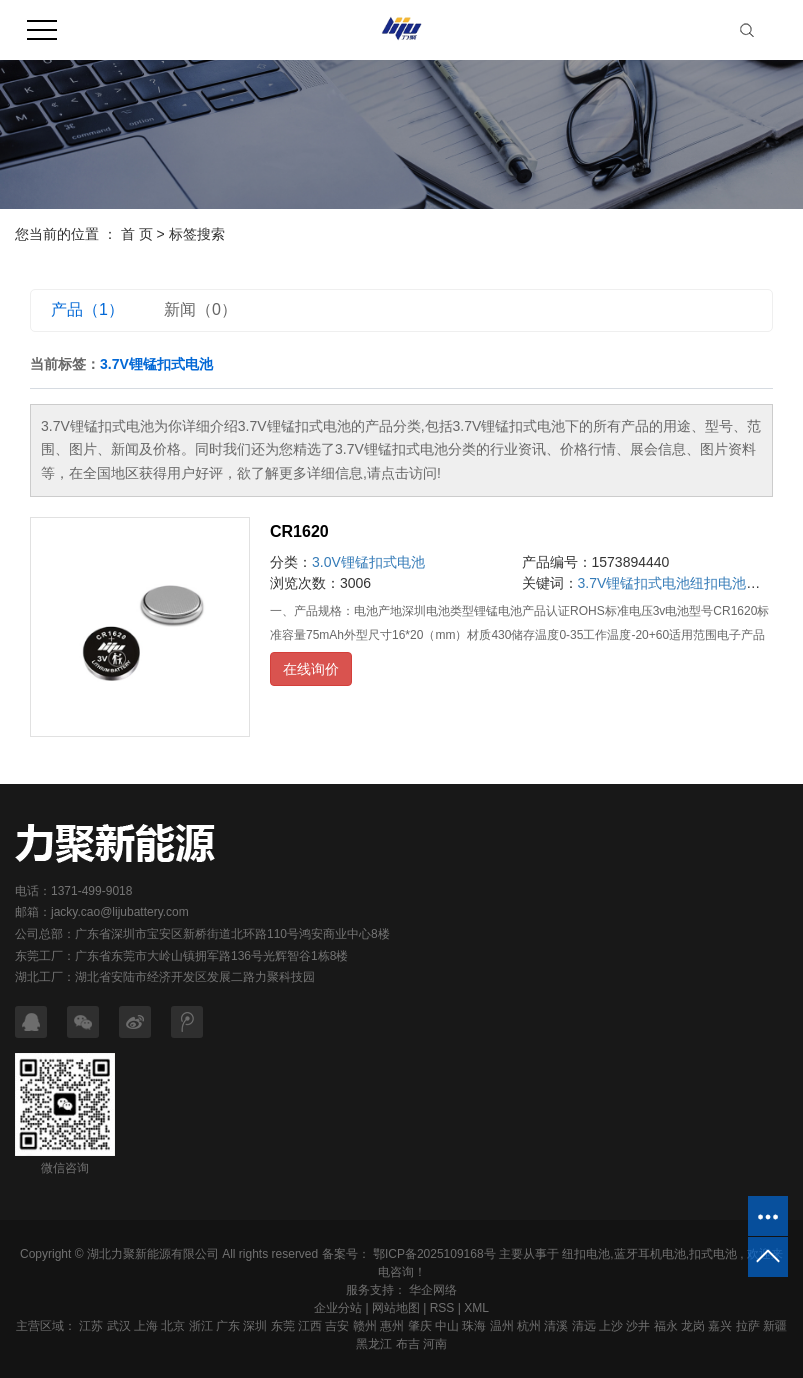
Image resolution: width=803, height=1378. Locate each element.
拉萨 (748, 1326)
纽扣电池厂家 (732, 583)
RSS (442, 1308)
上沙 (611, 1326)
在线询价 (311, 669)
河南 (435, 1344)
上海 (146, 1326)
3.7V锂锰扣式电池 (634, 583)
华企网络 (431, 1290)
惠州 (392, 1326)
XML (476, 1308)
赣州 (365, 1326)
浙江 (201, 1326)
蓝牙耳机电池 (650, 1254)
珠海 (474, 1326)
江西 (310, 1326)
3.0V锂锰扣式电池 (368, 562)
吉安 (337, 1326)
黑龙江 (374, 1344)
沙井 (638, 1326)
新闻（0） (200, 309)
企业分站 (338, 1308)
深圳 (255, 1326)
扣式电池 (713, 1254)
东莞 (283, 1326)
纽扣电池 (586, 1254)
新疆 (775, 1326)
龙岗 (693, 1326)
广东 (228, 1326)
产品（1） (87, 309)
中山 (447, 1326)
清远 (584, 1326)
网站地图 (396, 1308)
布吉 (408, 1344)
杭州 (529, 1326)
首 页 (137, 234)
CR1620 (299, 531)
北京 (173, 1326)
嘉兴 (720, 1326)
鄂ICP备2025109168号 (434, 1254)
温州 (502, 1326)
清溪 (556, 1326)
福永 (666, 1326)
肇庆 (420, 1326)
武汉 (119, 1326)
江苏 (91, 1326)
